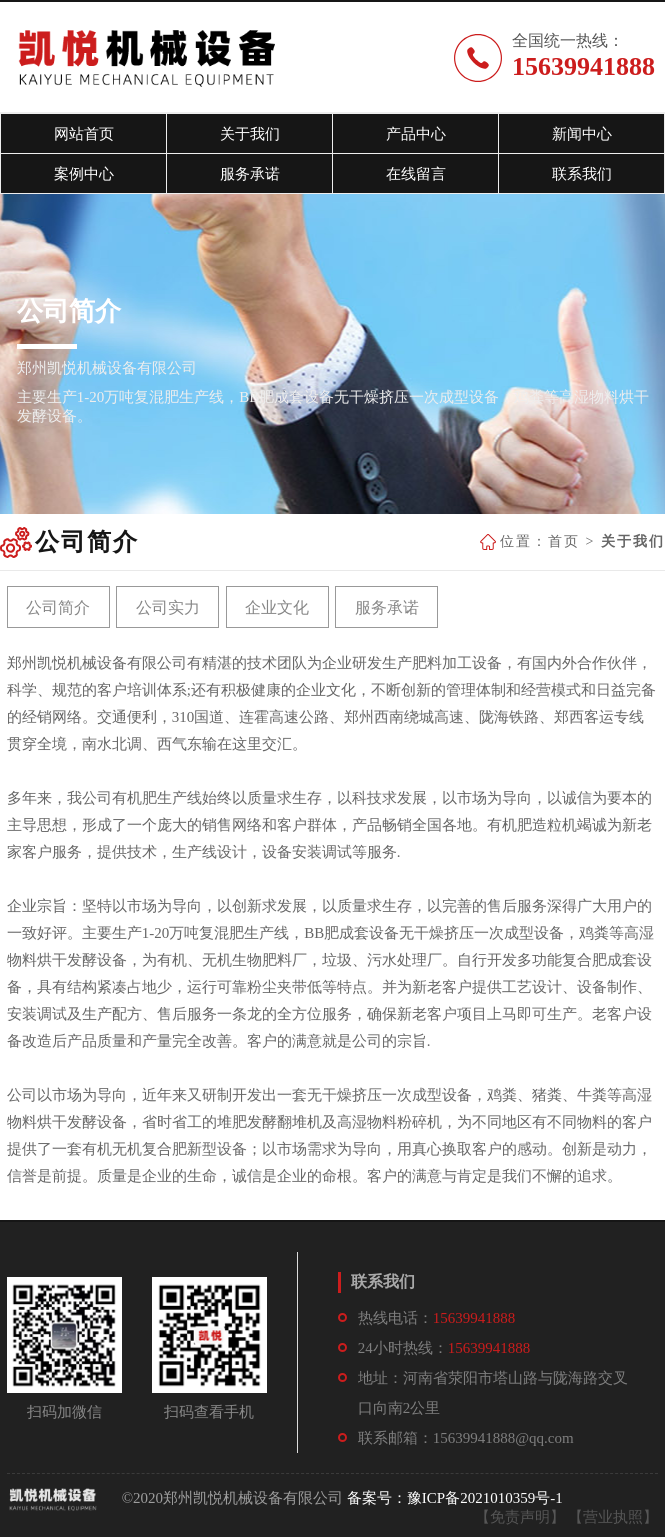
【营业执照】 (613, 1517)
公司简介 (58, 607)
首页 (564, 541)
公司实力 (168, 607)
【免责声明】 (520, 1517)
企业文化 (277, 607)
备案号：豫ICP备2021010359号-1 (455, 1498)
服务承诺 (387, 607)
